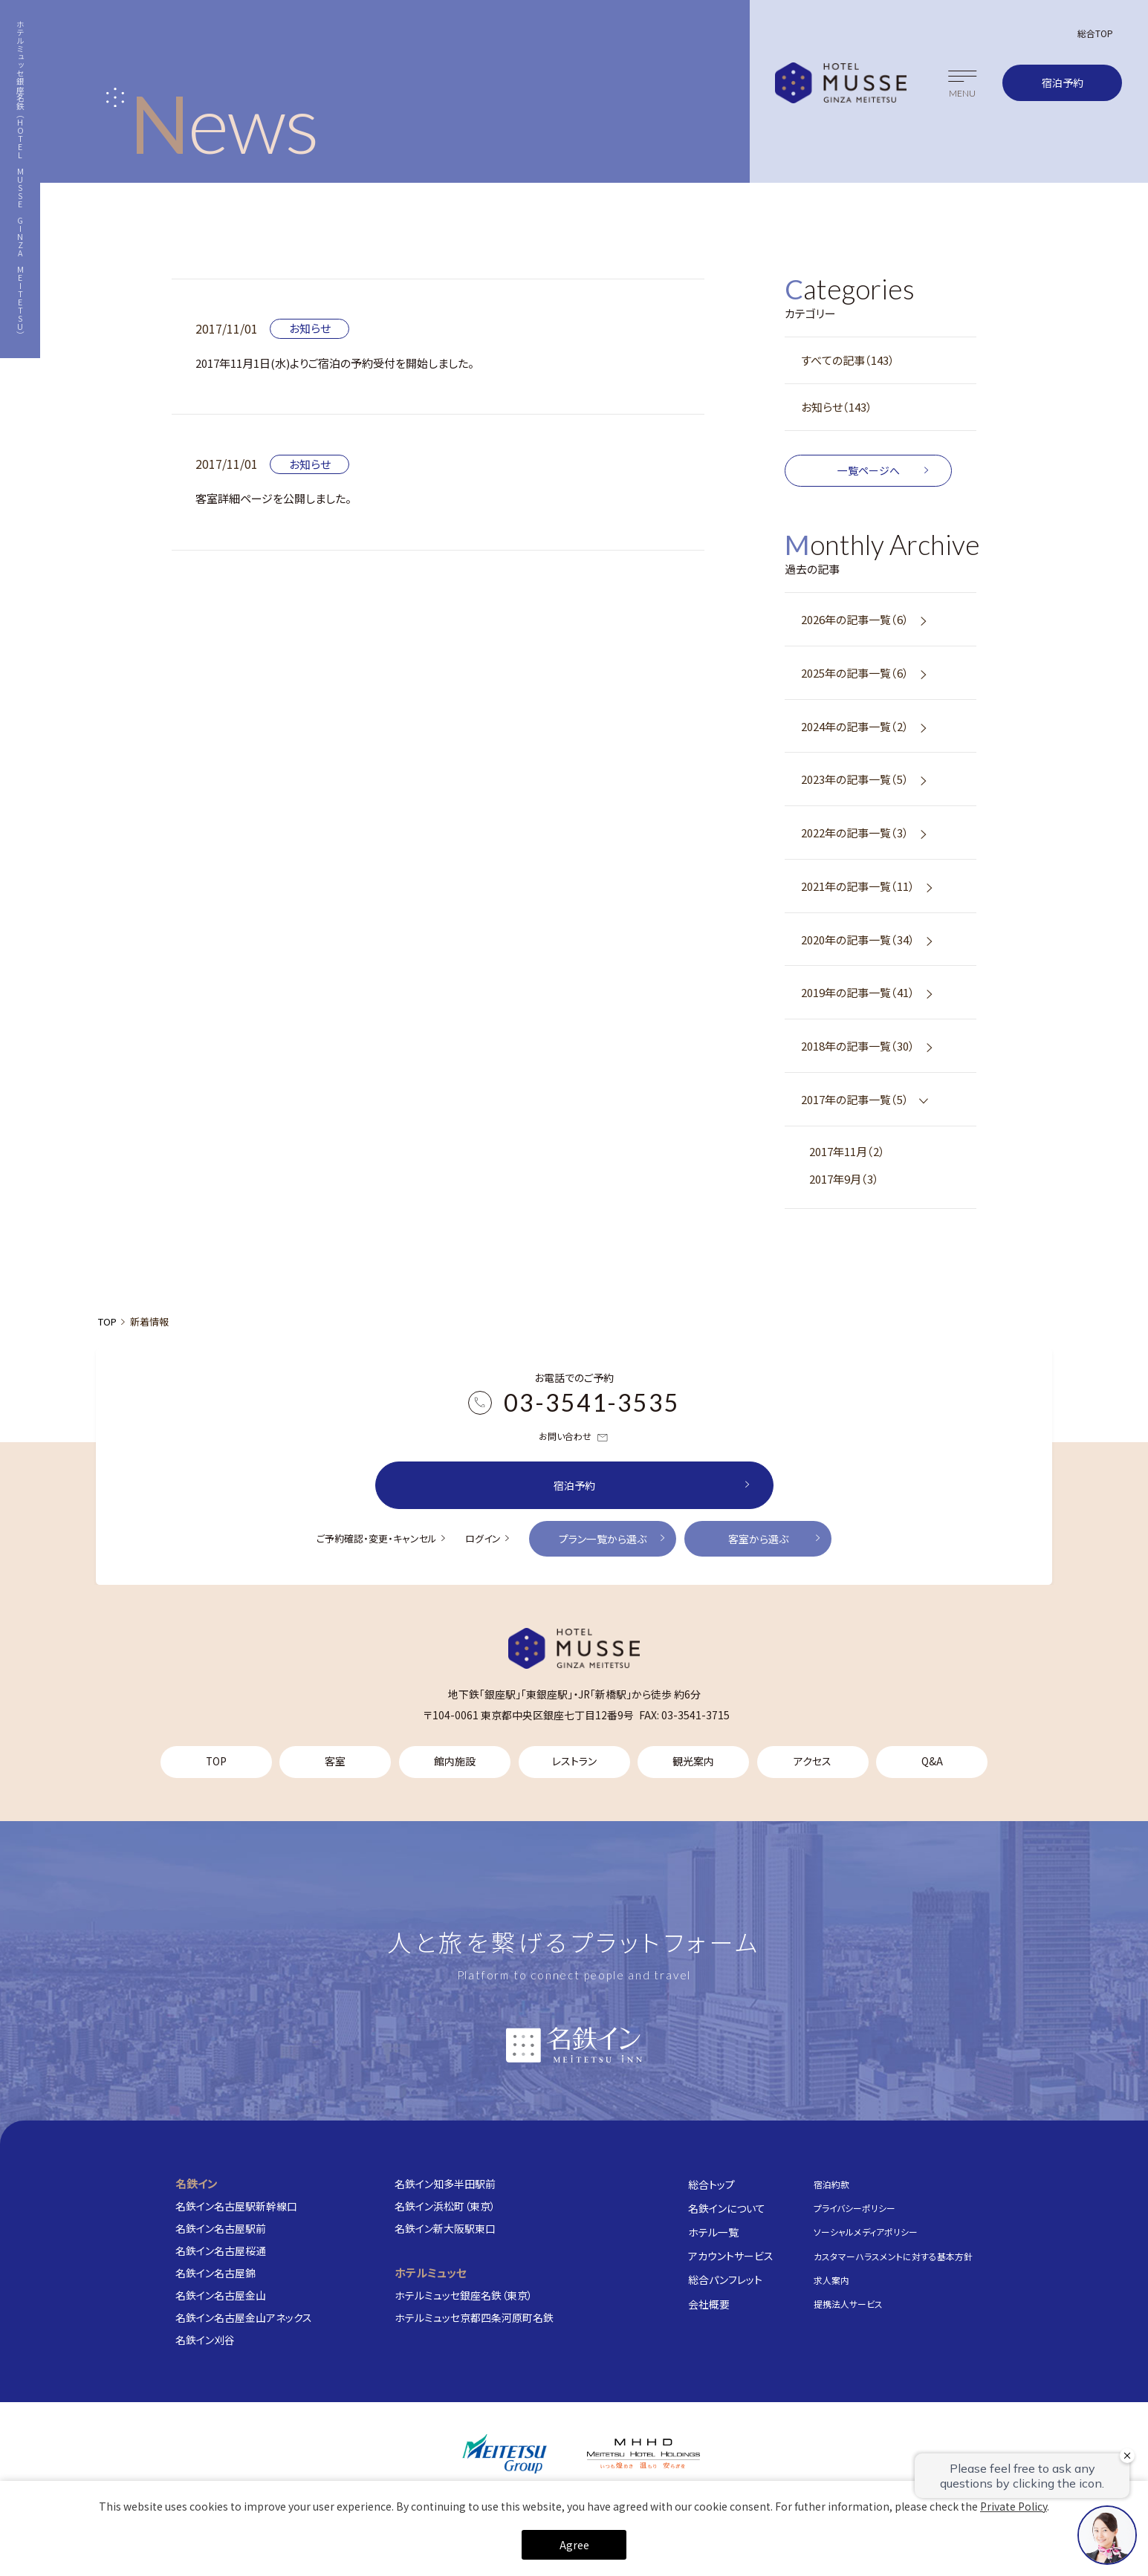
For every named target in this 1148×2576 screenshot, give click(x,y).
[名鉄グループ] (504, 2453)
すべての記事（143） (848, 360)
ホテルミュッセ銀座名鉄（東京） (464, 2295)
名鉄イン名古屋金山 (220, 2295)
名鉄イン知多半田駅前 (445, 2183)
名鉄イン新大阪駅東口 (445, 2228)
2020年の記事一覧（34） (858, 939)
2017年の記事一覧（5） (855, 1099)
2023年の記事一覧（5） (855, 779)
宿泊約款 (831, 2184)
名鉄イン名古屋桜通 (220, 2250)
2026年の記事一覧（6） (855, 619)
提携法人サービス (848, 2303)
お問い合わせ (574, 1437)
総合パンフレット (725, 2279)
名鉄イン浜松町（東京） (445, 2206)
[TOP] (574, 1648)
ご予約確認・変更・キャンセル (377, 1538)
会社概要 (709, 2303)
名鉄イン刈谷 (205, 2339)
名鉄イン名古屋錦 (215, 2272)
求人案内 (831, 2280)
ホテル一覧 (713, 2232)
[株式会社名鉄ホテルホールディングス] (643, 2453)
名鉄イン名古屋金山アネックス (243, 2317)
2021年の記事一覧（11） (858, 886)
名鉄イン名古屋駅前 (220, 2228)
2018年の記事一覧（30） (858, 1046)
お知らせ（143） (836, 407)
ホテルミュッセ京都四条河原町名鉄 (474, 2317)
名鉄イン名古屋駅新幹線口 (236, 2206)
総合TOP (1095, 33)
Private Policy (1013, 2506)
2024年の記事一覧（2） (855, 726)
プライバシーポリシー (854, 2208)
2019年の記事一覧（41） (858, 992)
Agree (574, 2544)
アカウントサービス (731, 2255)
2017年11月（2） (847, 1151)
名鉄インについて (726, 2208)
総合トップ (711, 2184)
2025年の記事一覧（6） (855, 673)
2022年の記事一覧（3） (855, 832)
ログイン (483, 1538)
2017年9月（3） (844, 1179)
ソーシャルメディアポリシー (866, 2231)
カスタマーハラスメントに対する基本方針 (893, 2255)
